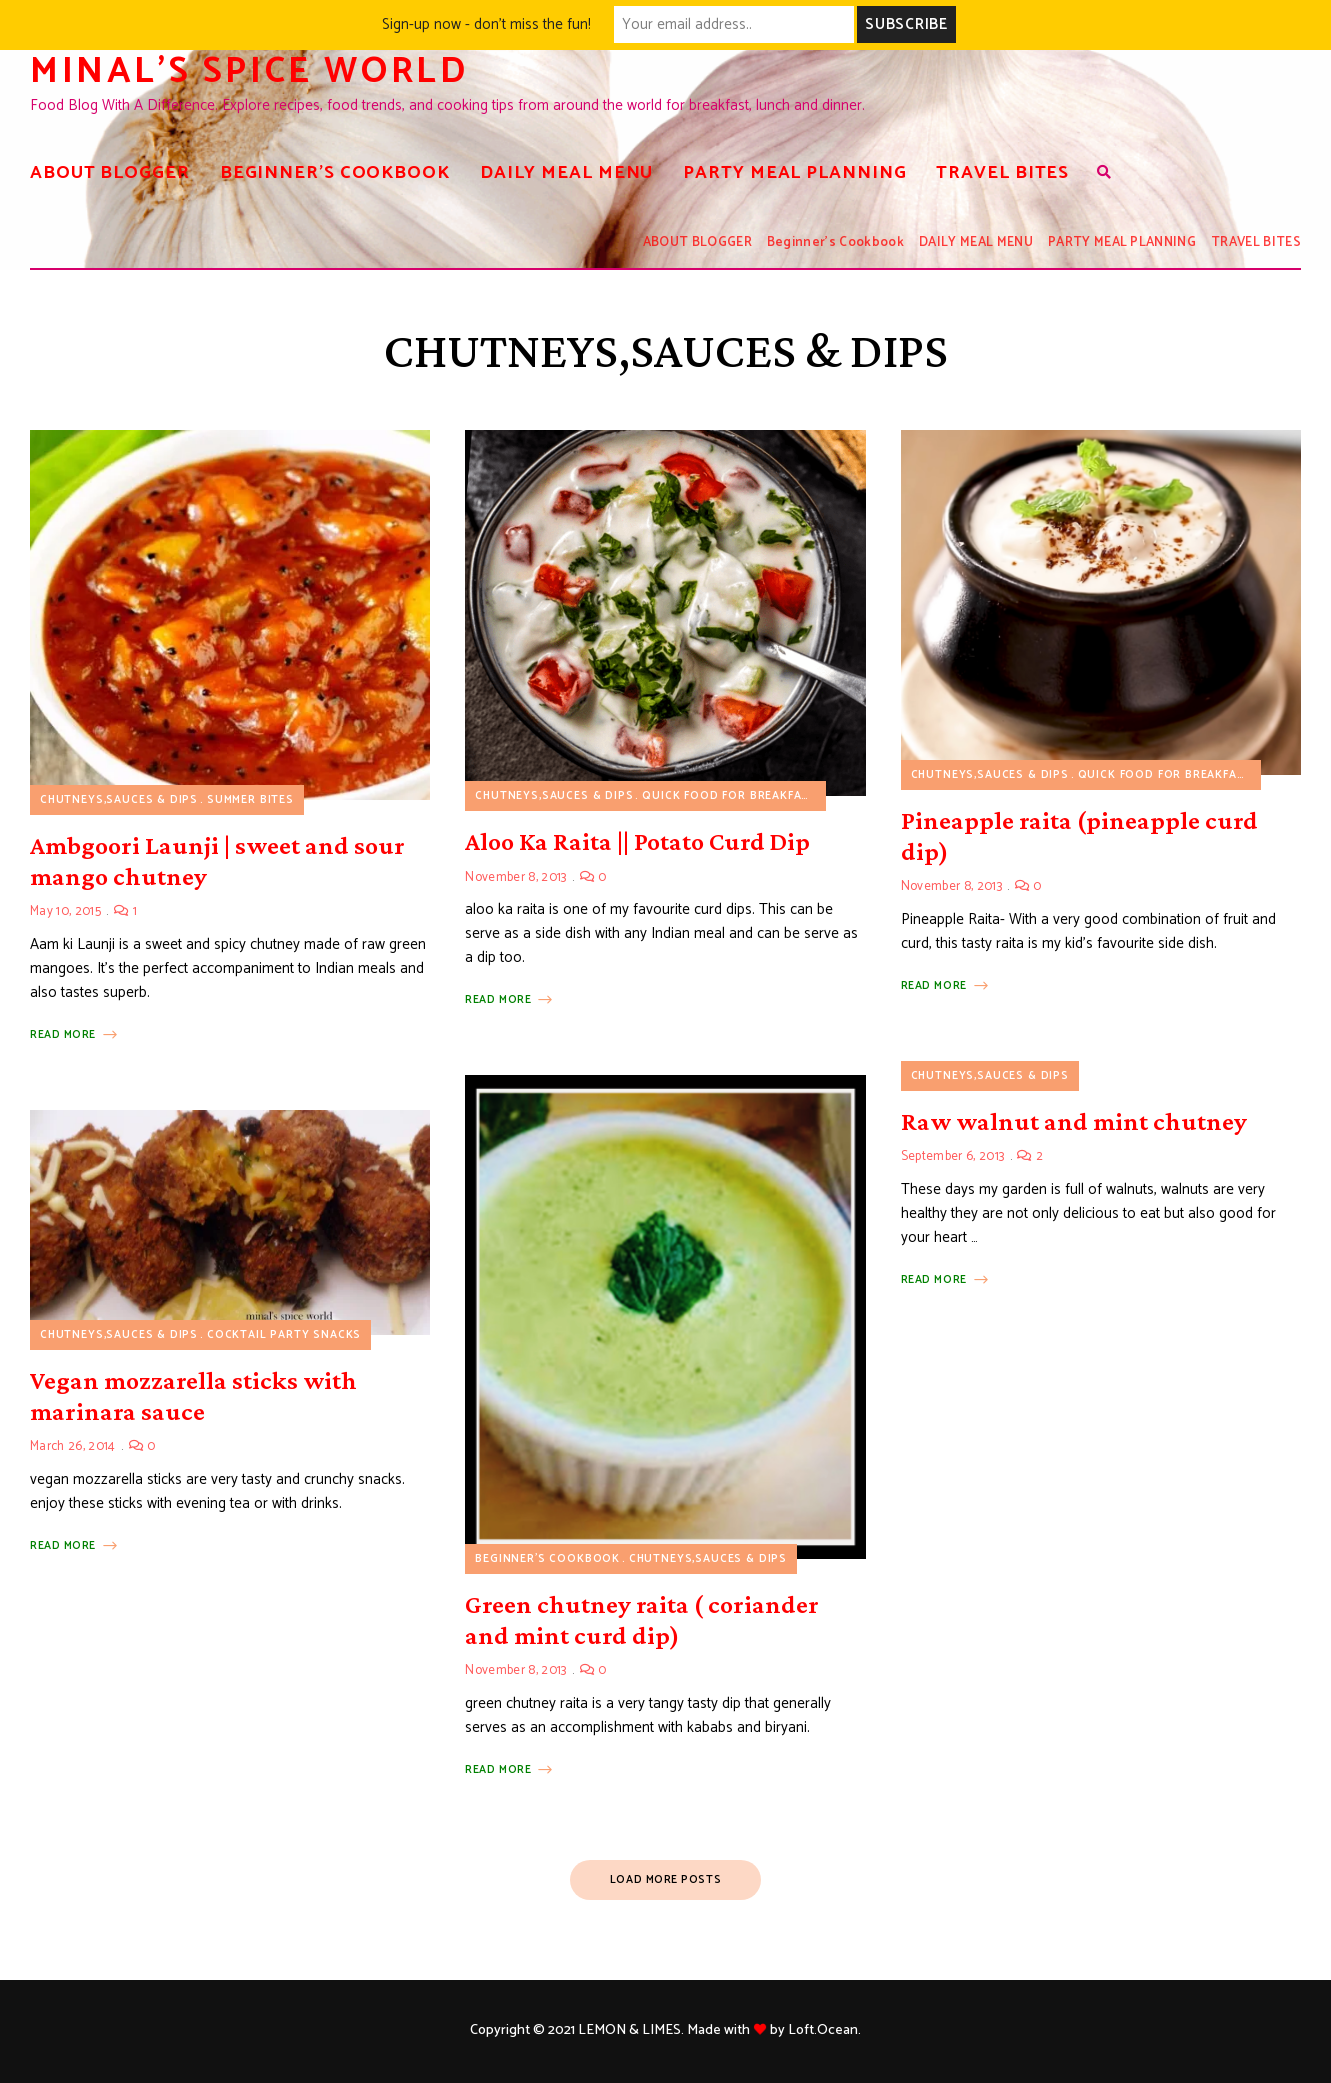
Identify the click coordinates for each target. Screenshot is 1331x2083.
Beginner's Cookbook (547, 1559)
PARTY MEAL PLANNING (794, 173)
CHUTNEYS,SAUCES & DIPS (119, 800)
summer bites (250, 800)
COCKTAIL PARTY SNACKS (284, 1335)
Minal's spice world (249, 71)
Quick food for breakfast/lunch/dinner (778, 796)
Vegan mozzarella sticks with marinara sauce (193, 1396)
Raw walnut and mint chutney (1074, 1121)
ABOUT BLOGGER (110, 173)
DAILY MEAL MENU (567, 173)
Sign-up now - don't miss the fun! (486, 24)
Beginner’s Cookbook (335, 173)
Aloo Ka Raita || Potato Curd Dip (637, 841)
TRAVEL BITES (1002, 173)
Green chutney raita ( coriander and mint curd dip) (642, 1620)
